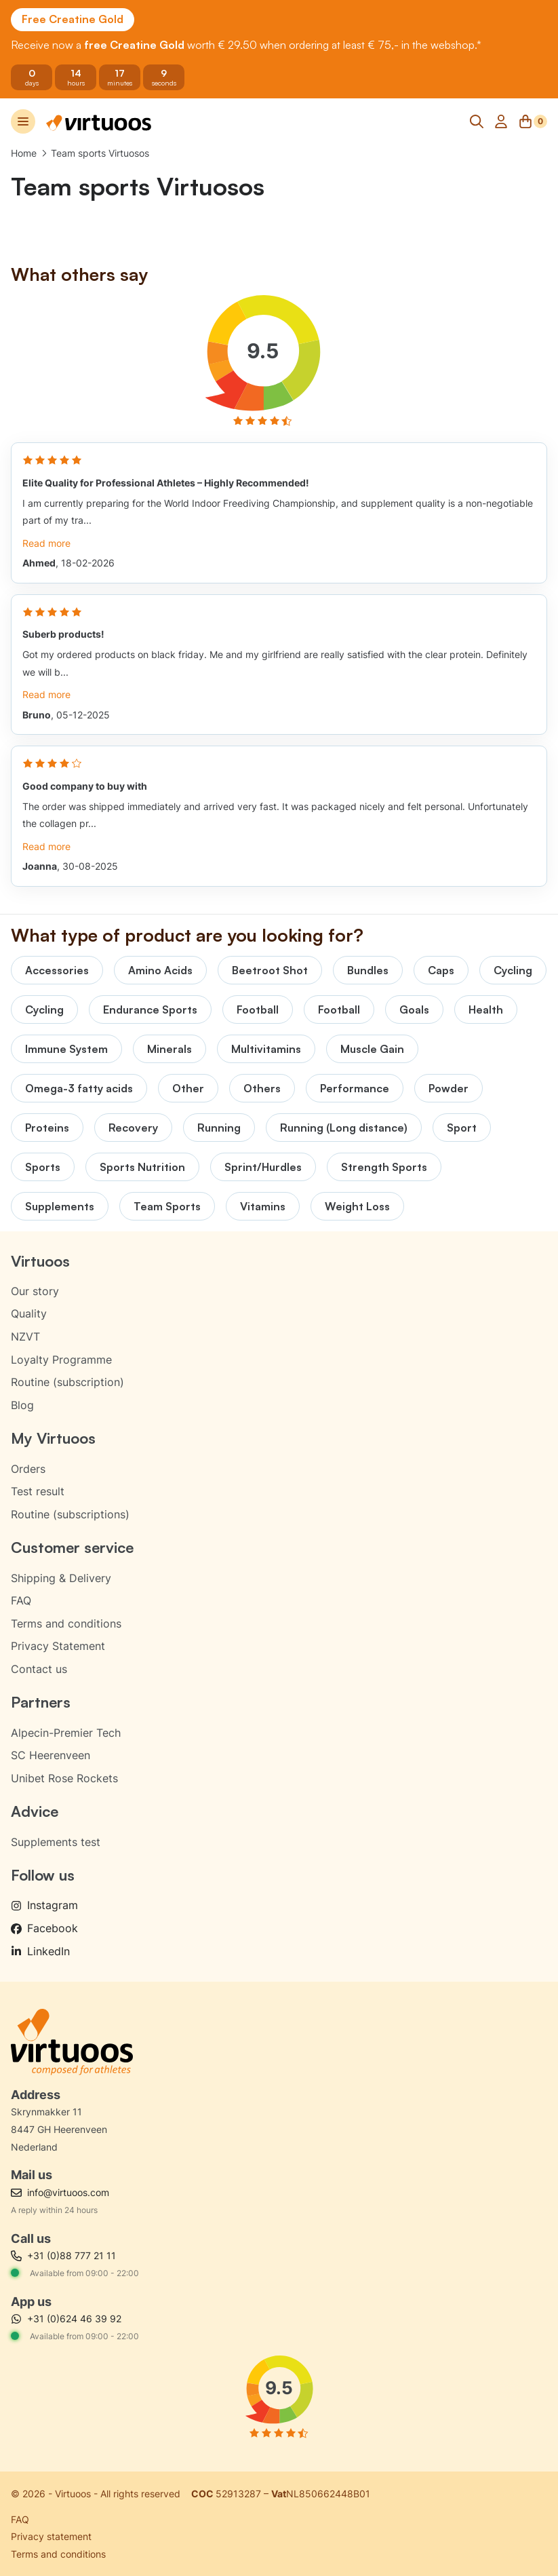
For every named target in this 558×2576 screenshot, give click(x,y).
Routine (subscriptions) (70, 1514)
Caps (441, 970)
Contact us (39, 1669)
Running (219, 1127)
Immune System (66, 1049)
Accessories (57, 970)
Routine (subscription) (67, 1382)
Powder (449, 1088)
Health (486, 1009)
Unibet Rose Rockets (64, 1778)
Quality (29, 1313)
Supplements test (55, 1842)
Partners (41, 1702)
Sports (42, 1167)
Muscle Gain (372, 1049)
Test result (37, 1491)
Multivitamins (266, 1049)
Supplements (59, 1206)
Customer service (72, 1547)
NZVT (25, 1336)
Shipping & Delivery (61, 1578)
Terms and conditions (66, 1623)
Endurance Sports (150, 1009)
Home (24, 153)
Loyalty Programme (61, 1359)
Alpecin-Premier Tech (66, 1732)
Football (258, 1009)
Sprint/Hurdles (263, 1167)
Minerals (169, 1049)
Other (188, 1088)
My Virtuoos (53, 1438)
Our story (35, 1291)
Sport (462, 1127)
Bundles (367, 970)
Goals (414, 1009)
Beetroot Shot (270, 970)
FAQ (21, 1600)
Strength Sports (384, 1167)
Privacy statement (51, 2536)
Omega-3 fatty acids (79, 1088)
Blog (22, 1405)
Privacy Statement (58, 1646)
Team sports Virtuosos (100, 153)
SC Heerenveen (50, 1755)
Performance (354, 1088)
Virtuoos (40, 1261)
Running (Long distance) (343, 1127)
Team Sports (167, 1206)
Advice (34, 1811)
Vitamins (262, 1206)
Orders (28, 1469)
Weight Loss (357, 1206)
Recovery (133, 1127)
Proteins (47, 1127)
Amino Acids (160, 970)
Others (262, 1088)
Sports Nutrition (142, 1167)
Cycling (513, 970)
